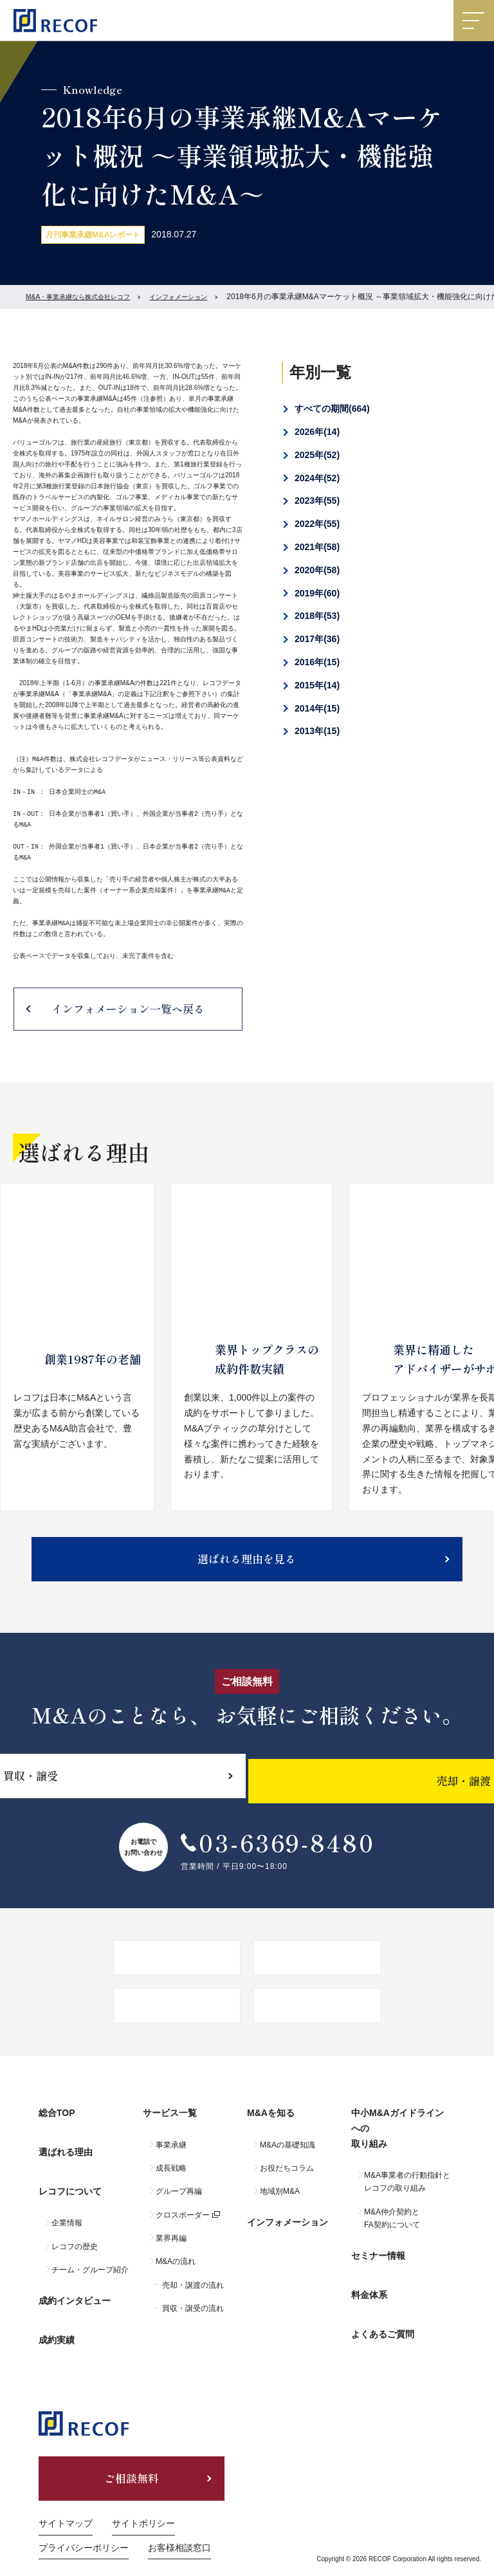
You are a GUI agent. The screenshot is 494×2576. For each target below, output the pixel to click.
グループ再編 (179, 2202)
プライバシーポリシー (84, 2520)
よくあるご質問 (382, 2317)
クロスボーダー (183, 2226)
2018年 (317, 616)
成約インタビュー (75, 2284)
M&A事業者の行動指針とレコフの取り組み (407, 2192)
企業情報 (66, 2211)
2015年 (317, 685)
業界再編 (171, 2249)
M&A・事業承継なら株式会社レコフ (88, 296)
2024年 (317, 478)
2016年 (317, 662)
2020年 (317, 570)
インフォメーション (204, 296)
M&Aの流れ (176, 2272)
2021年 (317, 547)
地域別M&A (280, 2202)
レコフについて (70, 2185)
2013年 (317, 731)
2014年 (317, 708)
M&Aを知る (271, 2129)
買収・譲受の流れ (193, 2319)
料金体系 (369, 2290)
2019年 (317, 593)
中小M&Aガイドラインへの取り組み (402, 2145)
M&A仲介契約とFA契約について (392, 2229)
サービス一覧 (170, 2129)
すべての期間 (332, 408)
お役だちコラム (287, 2179)
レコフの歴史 (74, 2235)
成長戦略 (171, 2179)
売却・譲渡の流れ (193, 2296)
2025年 (317, 455)
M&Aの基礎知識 (287, 2155)
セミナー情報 (378, 2261)
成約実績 (57, 2312)
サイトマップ (66, 2495)
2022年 (317, 524)
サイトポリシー (143, 2495)
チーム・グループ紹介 (90, 2258)
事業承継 (171, 2155)
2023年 (317, 500)
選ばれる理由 (66, 2158)
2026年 (317, 432)
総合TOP (57, 2129)
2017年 (317, 639)
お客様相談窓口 (179, 2520)
